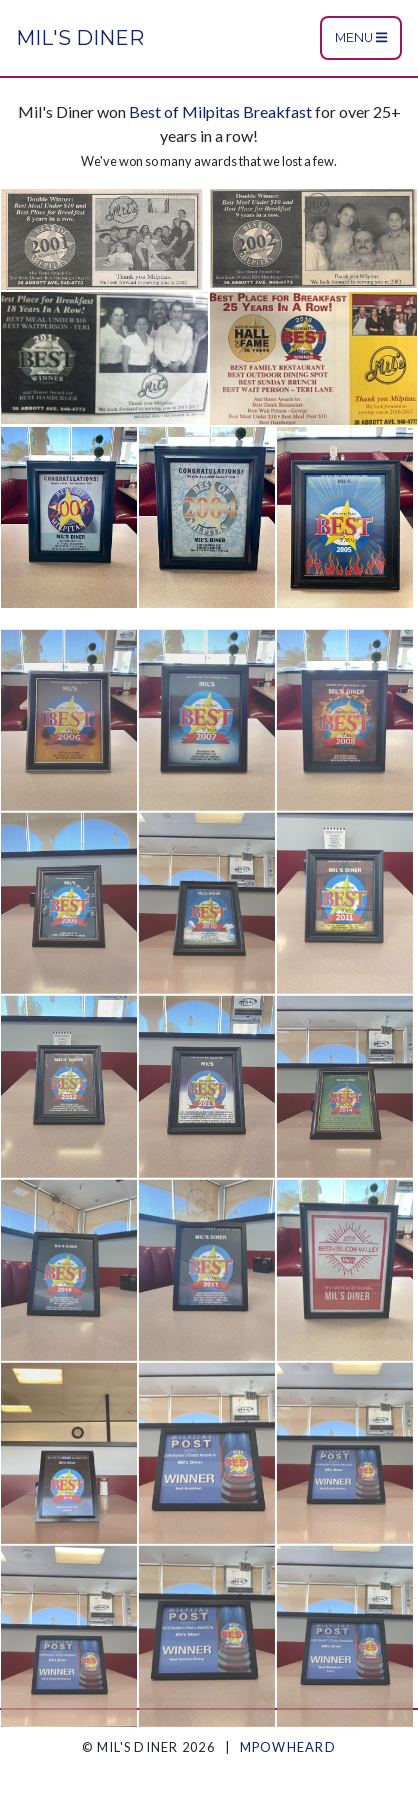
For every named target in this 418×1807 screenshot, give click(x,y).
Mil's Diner (80, 38)
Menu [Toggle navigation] (361, 37)
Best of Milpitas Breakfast (220, 111)
